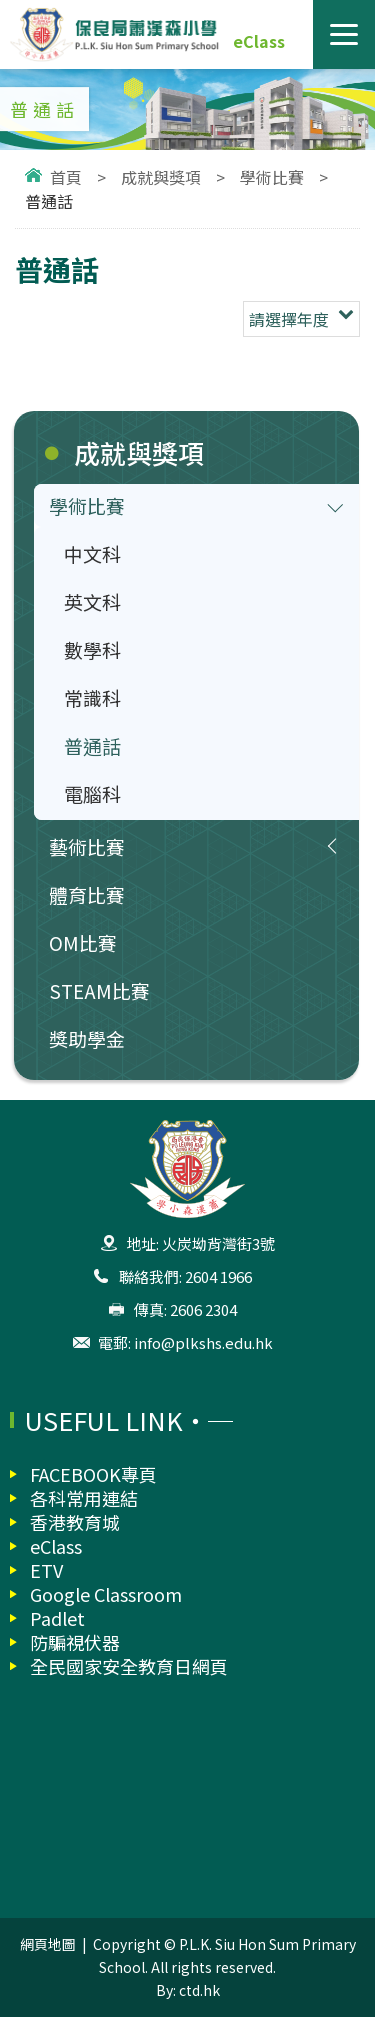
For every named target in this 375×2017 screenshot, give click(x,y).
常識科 (92, 697)
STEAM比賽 (99, 990)
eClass (259, 41)
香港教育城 (75, 1522)
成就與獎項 (161, 177)
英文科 (92, 601)
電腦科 (92, 793)
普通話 (92, 745)
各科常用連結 (84, 1498)
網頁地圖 (48, 1944)
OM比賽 (83, 942)
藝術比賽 (87, 846)
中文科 (92, 553)
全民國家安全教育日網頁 (129, 1666)
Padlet (57, 1618)
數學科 (92, 649)
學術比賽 (272, 177)
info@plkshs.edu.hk (203, 1342)
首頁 (66, 177)
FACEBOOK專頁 (93, 1474)
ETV (46, 1570)
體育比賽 (87, 894)
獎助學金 (87, 1038)
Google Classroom (106, 1594)
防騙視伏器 (75, 1642)
